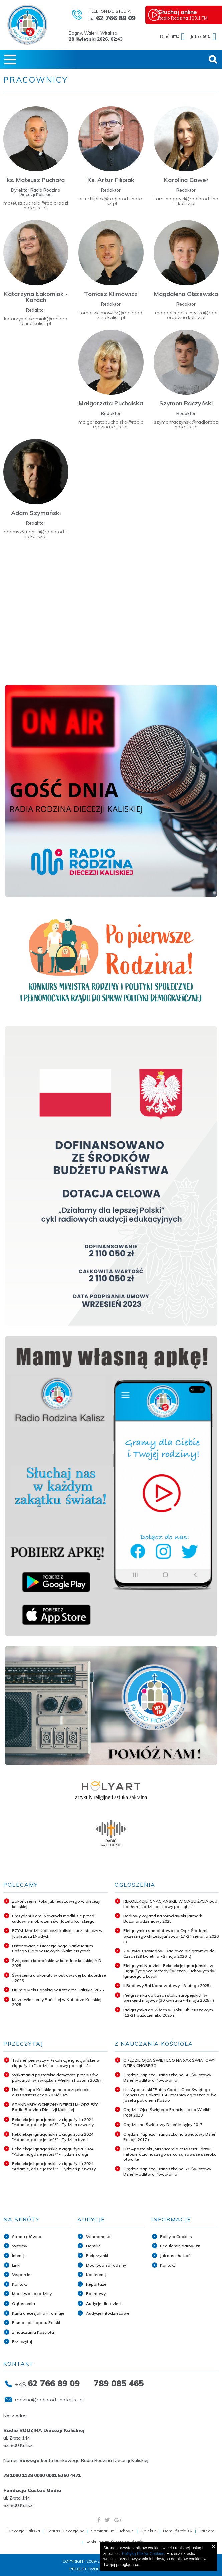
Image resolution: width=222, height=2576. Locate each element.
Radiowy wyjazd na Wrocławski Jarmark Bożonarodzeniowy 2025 (162, 1918)
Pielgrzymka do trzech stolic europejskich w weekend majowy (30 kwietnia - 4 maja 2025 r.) (168, 1998)
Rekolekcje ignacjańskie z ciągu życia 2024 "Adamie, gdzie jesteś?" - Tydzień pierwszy (54, 2166)
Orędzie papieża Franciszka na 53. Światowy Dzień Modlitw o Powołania (167, 2171)
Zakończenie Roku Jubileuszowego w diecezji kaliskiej (56, 1904)
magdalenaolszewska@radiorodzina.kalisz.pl (186, 315)
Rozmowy (96, 2293)
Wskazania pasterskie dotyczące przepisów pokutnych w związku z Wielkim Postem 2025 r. (57, 2077)
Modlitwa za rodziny (32, 2293)
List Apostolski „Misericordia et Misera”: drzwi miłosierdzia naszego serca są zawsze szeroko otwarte (170, 2154)
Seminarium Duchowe (112, 2530)
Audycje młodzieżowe (107, 2313)
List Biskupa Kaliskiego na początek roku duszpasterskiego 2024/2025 (51, 2092)
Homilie (93, 2245)
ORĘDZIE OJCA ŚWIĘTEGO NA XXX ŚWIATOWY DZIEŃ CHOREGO (169, 2063)
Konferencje (97, 2274)
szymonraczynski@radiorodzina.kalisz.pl (186, 424)
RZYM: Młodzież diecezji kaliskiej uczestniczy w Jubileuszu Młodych (57, 1933)
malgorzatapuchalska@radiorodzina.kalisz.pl (111, 424)
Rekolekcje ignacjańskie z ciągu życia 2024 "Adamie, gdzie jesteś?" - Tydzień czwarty (53, 2122)
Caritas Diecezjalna (65, 2530)
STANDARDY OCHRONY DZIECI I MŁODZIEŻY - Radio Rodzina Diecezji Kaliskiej (56, 2107)
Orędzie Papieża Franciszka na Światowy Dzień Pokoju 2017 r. (169, 2137)
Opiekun (148, 2530)
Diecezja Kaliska (23, 2530)
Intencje (19, 2255)
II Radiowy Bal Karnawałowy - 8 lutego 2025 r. (168, 1985)
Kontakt (19, 2284)
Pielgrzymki (97, 2255)
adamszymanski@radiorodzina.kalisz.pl (36, 534)
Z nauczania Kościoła (33, 2332)
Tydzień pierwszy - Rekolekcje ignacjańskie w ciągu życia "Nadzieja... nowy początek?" (56, 2063)
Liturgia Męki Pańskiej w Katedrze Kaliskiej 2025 (58, 1989)
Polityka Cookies (176, 2236)
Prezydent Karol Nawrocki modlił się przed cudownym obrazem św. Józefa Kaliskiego (53, 1918)
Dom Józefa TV (177, 2530)
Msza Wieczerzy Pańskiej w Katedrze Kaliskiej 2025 (56, 2002)
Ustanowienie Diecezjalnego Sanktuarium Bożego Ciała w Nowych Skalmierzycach (52, 1948)
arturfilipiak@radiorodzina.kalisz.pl (111, 201)
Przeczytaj (22, 2341)
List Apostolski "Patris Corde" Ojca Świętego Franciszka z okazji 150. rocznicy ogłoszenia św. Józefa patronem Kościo (170, 2094)
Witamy (19, 2245)
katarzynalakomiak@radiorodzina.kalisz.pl (35, 321)
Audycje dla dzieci (103, 2303)
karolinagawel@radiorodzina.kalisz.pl (186, 201)
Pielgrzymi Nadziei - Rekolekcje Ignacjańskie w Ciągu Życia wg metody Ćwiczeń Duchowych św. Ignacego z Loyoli (170, 1970)
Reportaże (96, 2284)
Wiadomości (98, 2236)
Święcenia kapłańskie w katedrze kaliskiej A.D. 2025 (57, 1963)
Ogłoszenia (23, 2303)
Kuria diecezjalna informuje (38, 2313)
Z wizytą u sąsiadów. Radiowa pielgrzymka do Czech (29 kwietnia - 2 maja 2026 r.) (169, 1953)
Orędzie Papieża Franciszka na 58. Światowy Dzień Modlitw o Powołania (167, 2077)
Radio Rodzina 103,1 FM (189, 14)
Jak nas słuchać (175, 2255)
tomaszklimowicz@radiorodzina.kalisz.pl (110, 315)
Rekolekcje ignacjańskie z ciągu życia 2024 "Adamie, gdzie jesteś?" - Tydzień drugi (52, 2151)
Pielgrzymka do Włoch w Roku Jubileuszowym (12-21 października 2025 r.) (168, 2012)
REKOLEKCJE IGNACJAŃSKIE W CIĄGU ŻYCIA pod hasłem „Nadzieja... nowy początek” (170, 1904)
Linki (16, 2265)
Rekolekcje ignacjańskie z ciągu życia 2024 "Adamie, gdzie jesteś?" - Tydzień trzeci (52, 2137)
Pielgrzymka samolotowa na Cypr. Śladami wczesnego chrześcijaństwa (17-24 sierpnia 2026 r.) (171, 1936)
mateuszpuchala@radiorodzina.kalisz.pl (35, 205)
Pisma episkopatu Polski (36, 2322)
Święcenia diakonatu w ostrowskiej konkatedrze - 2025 (59, 1978)
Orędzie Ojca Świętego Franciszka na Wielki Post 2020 (166, 2112)
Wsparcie (21, 2274)
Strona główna (26, 2236)
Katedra (207, 2530)
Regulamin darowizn (180, 2245)
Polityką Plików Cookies (143, 2553)
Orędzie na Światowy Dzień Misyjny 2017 (163, 2124)
